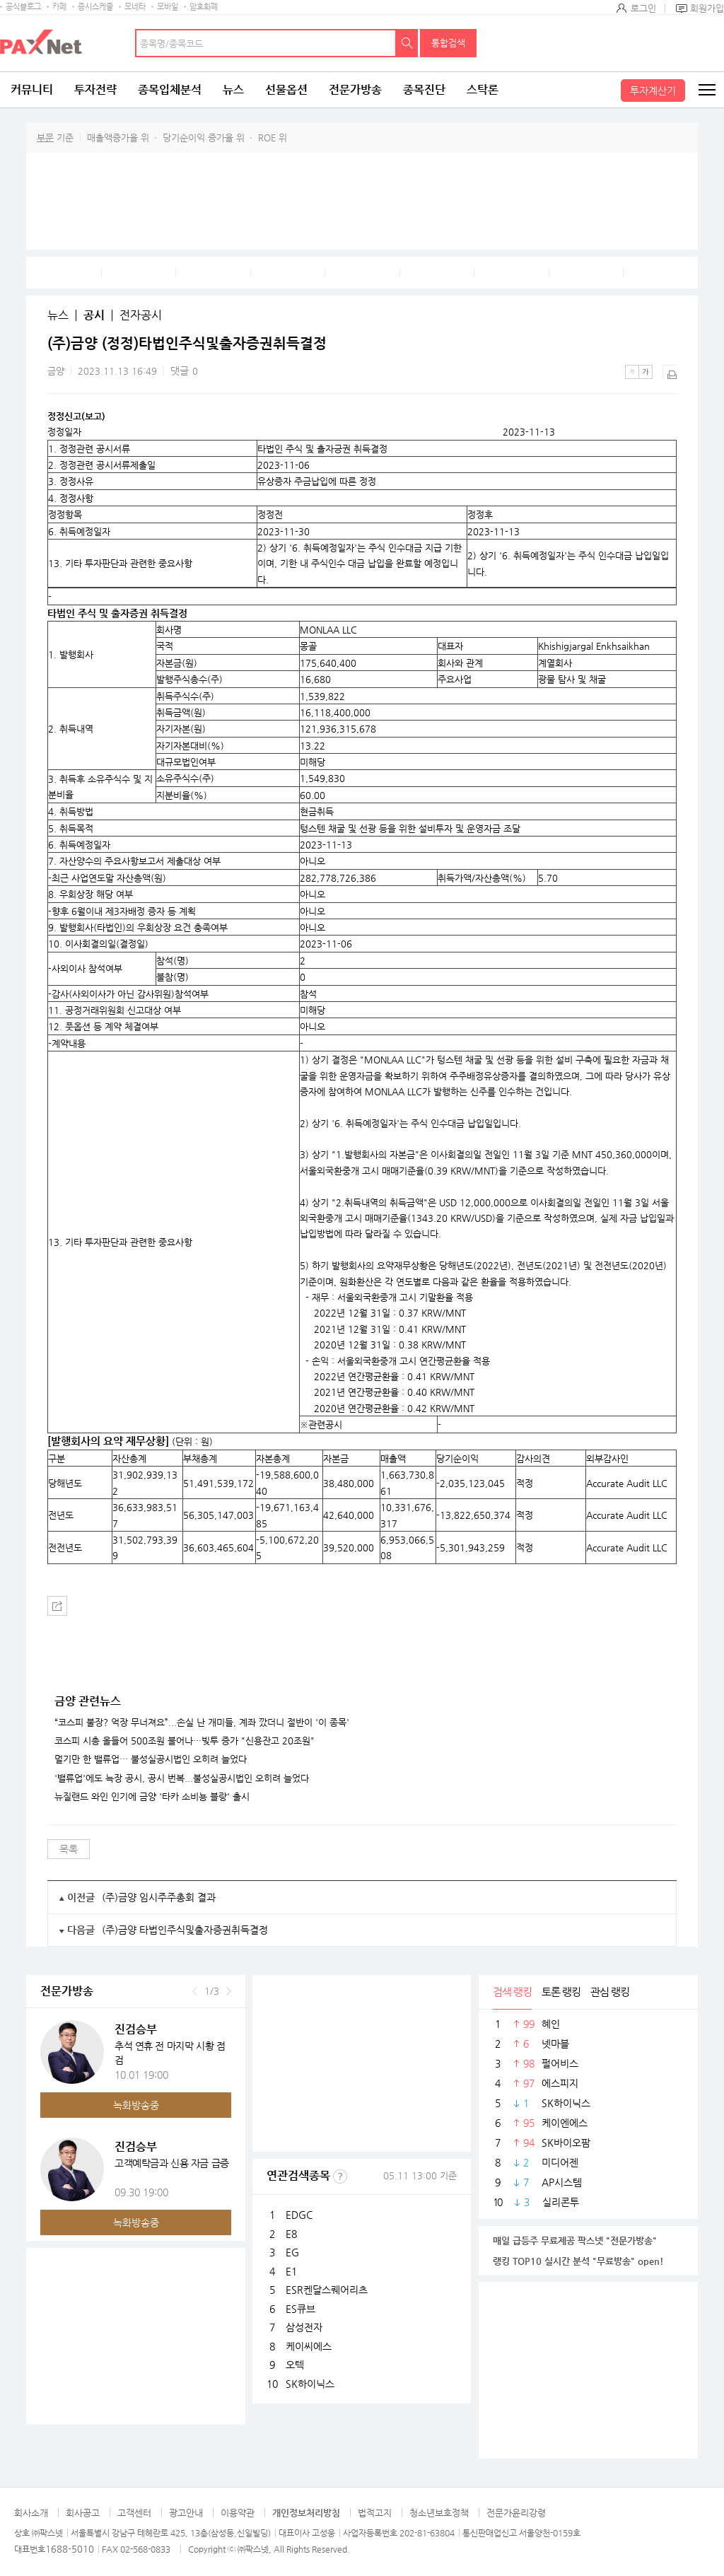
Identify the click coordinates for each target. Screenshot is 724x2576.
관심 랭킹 (609, 1992)
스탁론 (482, 89)
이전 (194, 1991)
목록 (68, 1849)
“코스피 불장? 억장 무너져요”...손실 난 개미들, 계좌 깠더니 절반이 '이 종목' (201, 1722)
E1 (291, 2271)
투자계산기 (653, 90)
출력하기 (669, 372)
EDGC (299, 2214)
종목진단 (424, 89)
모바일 (167, 7)
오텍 (295, 2364)
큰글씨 (645, 372)
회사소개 (31, 2512)
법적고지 (375, 2512)
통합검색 (448, 42)
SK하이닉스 (310, 2383)
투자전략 (95, 89)
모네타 (135, 7)
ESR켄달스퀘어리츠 (327, 2289)
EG (292, 2252)
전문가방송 (355, 89)
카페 (59, 7)
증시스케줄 (95, 7)
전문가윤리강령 (516, 2512)
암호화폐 (203, 7)
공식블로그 (23, 7)
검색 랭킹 (512, 1992)
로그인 (643, 8)
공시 (94, 315)
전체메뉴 (706, 89)
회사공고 (83, 2512)
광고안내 (186, 2512)
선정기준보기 (340, 2176)
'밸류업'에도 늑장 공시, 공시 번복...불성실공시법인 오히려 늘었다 (181, 1778)
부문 (45, 137)
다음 (228, 1991)
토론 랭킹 (561, 1992)
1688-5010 (69, 2548)
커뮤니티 (32, 89)
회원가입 (707, 8)
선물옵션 (286, 89)
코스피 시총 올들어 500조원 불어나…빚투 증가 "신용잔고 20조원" (184, 1741)
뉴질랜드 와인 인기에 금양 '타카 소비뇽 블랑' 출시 (152, 1797)
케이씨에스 (309, 2346)
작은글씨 (632, 372)
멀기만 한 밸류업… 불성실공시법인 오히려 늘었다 (150, 1759)
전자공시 (140, 315)
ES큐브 (300, 2308)
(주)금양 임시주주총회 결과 (159, 1897)
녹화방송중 (136, 2105)
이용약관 (238, 2512)
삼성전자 (304, 2327)
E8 (291, 2233)
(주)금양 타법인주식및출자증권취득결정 (185, 1930)
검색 (407, 43)
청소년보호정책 (439, 2512)
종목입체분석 (170, 89)
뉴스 (233, 89)
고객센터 (134, 2512)
